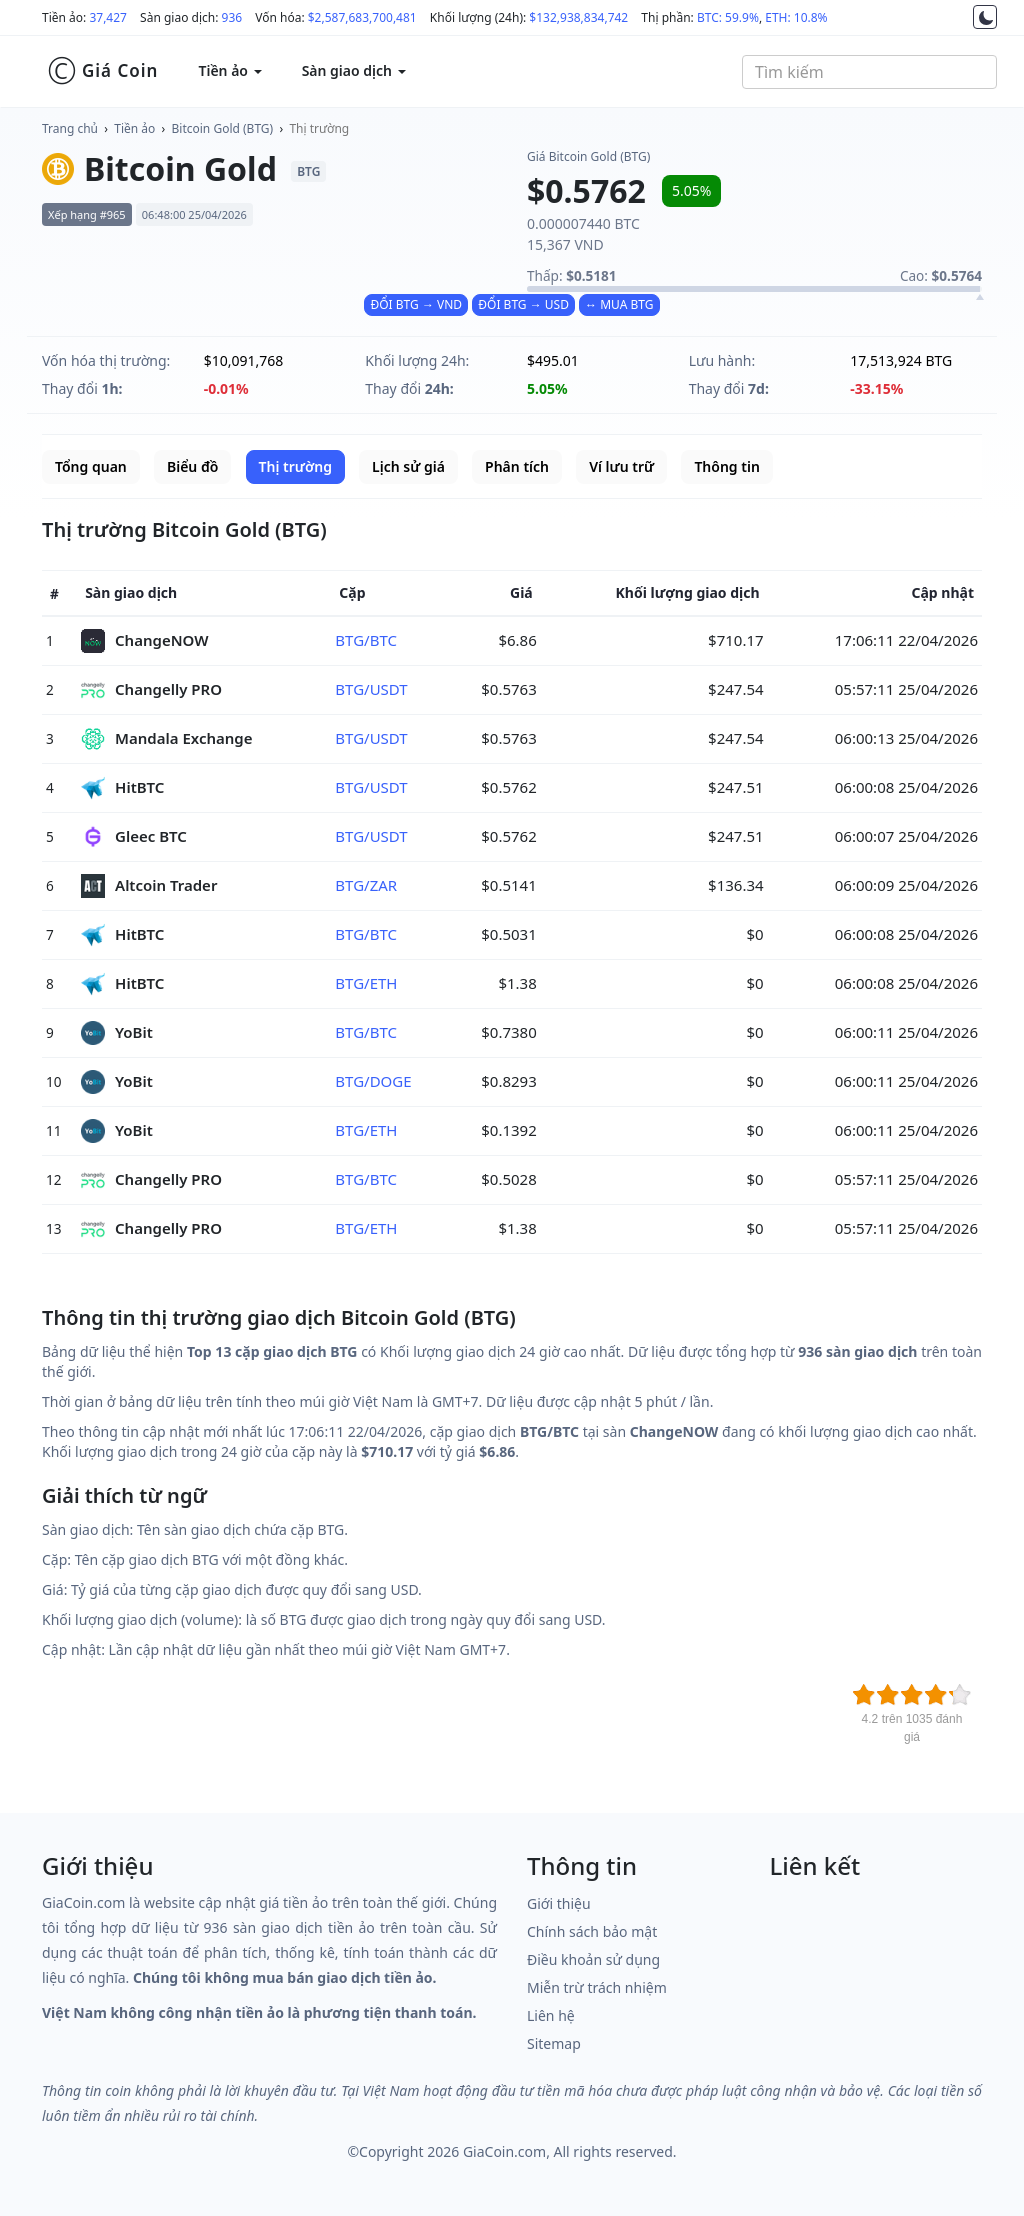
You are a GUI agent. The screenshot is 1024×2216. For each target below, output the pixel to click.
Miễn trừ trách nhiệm (597, 1987)
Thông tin (726, 466)
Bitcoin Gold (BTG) (223, 128)
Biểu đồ (192, 466)
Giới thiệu (559, 1903)
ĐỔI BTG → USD (523, 304)
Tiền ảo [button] (229, 70)
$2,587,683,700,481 (362, 17)
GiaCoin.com (504, 2151)
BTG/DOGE (373, 1081)
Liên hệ (551, 2015)
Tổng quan (91, 466)
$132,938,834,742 (578, 17)
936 (232, 17)
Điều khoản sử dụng (593, 1959)
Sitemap (554, 2043)
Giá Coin (102, 71)
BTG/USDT (371, 689)
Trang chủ (70, 128)
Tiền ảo (134, 128)
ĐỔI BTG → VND (416, 304)
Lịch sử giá (408, 466)
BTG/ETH (366, 983)
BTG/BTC (366, 640)
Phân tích (517, 466)
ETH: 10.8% (796, 17)
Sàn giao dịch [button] (354, 70)
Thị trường (319, 128)
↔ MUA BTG (619, 304)
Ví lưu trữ (621, 466)
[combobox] (869, 72)
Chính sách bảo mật (592, 1931)
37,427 (108, 17)
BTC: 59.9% (728, 17)
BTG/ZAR (366, 885)
